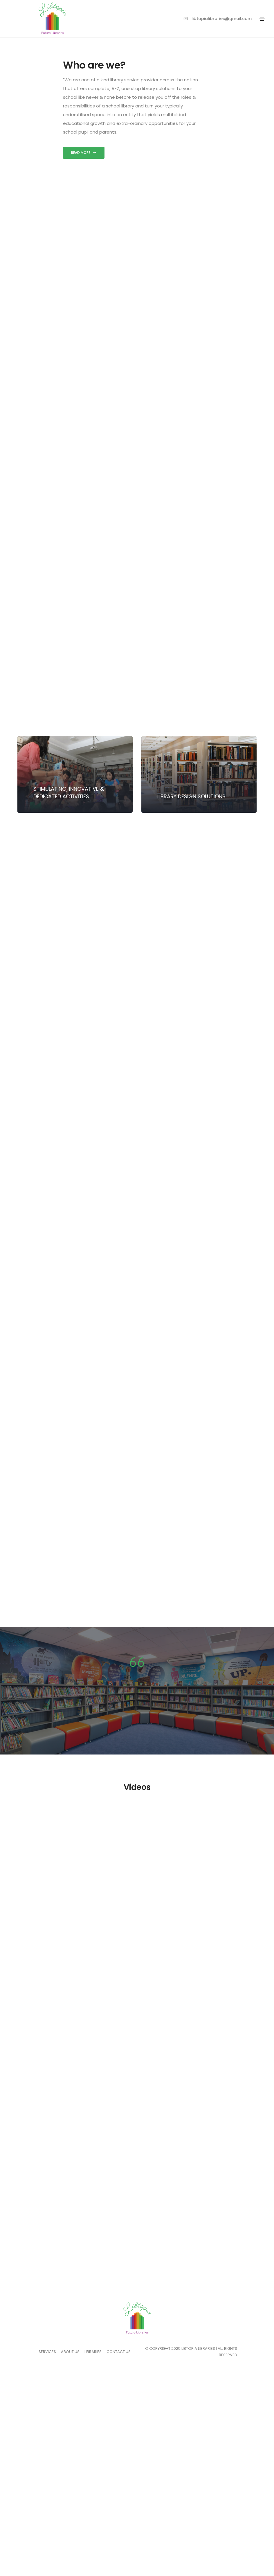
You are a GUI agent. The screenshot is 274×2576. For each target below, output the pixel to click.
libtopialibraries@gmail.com (217, 18)
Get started (68, 1335)
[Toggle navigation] (262, 19)
